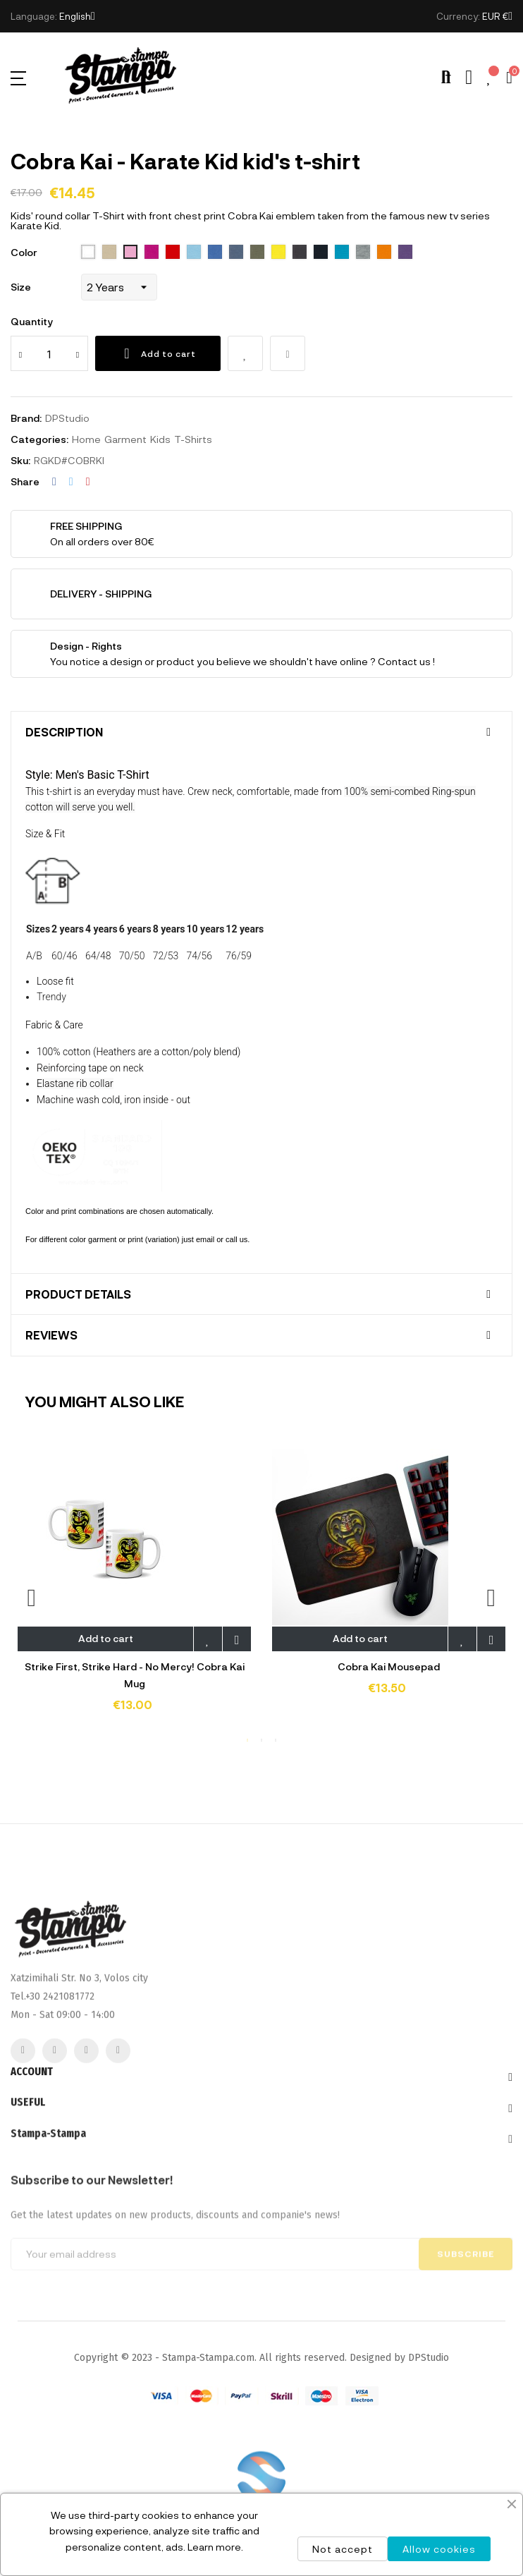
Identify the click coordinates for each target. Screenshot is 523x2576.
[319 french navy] (321, 252)
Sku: (20, 460)
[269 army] (257, 252)
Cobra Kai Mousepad (389, 1666)
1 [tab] (247, 1740)
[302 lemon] (278, 252)
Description (64, 732)
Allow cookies (439, 2549)
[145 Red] (173, 252)
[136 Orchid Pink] (130, 252)
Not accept (342, 2549)
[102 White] (88, 252)
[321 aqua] (342, 252)
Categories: (39, 439)
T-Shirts (193, 439)
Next (491, 1597)
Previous (32, 1597)
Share (54, 481)
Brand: (26, 418)
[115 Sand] (109, 252)
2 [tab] (261, 1740)
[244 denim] (236, 252)
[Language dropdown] (77, 16)
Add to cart (158, 353)
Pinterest (88, 481)
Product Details (78, 1294)
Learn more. (215, 2547)
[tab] (261, 732)
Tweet (71, 481)
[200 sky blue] (194, 252)
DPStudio (67, 418)
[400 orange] (384, 252)
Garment (125, 439)
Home (86, 439)
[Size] (119, 287)
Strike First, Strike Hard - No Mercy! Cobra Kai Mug (135, 1674)
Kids (160, 439)
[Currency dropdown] (497, 16)
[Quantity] (49, 353)
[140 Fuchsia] (151, 252)
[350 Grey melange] (363, 252)
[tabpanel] (134, 1590)
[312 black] (300, 252)
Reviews (51, 1335)
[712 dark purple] (405, 252)
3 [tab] (276, 1740)
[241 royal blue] (215, 252)
